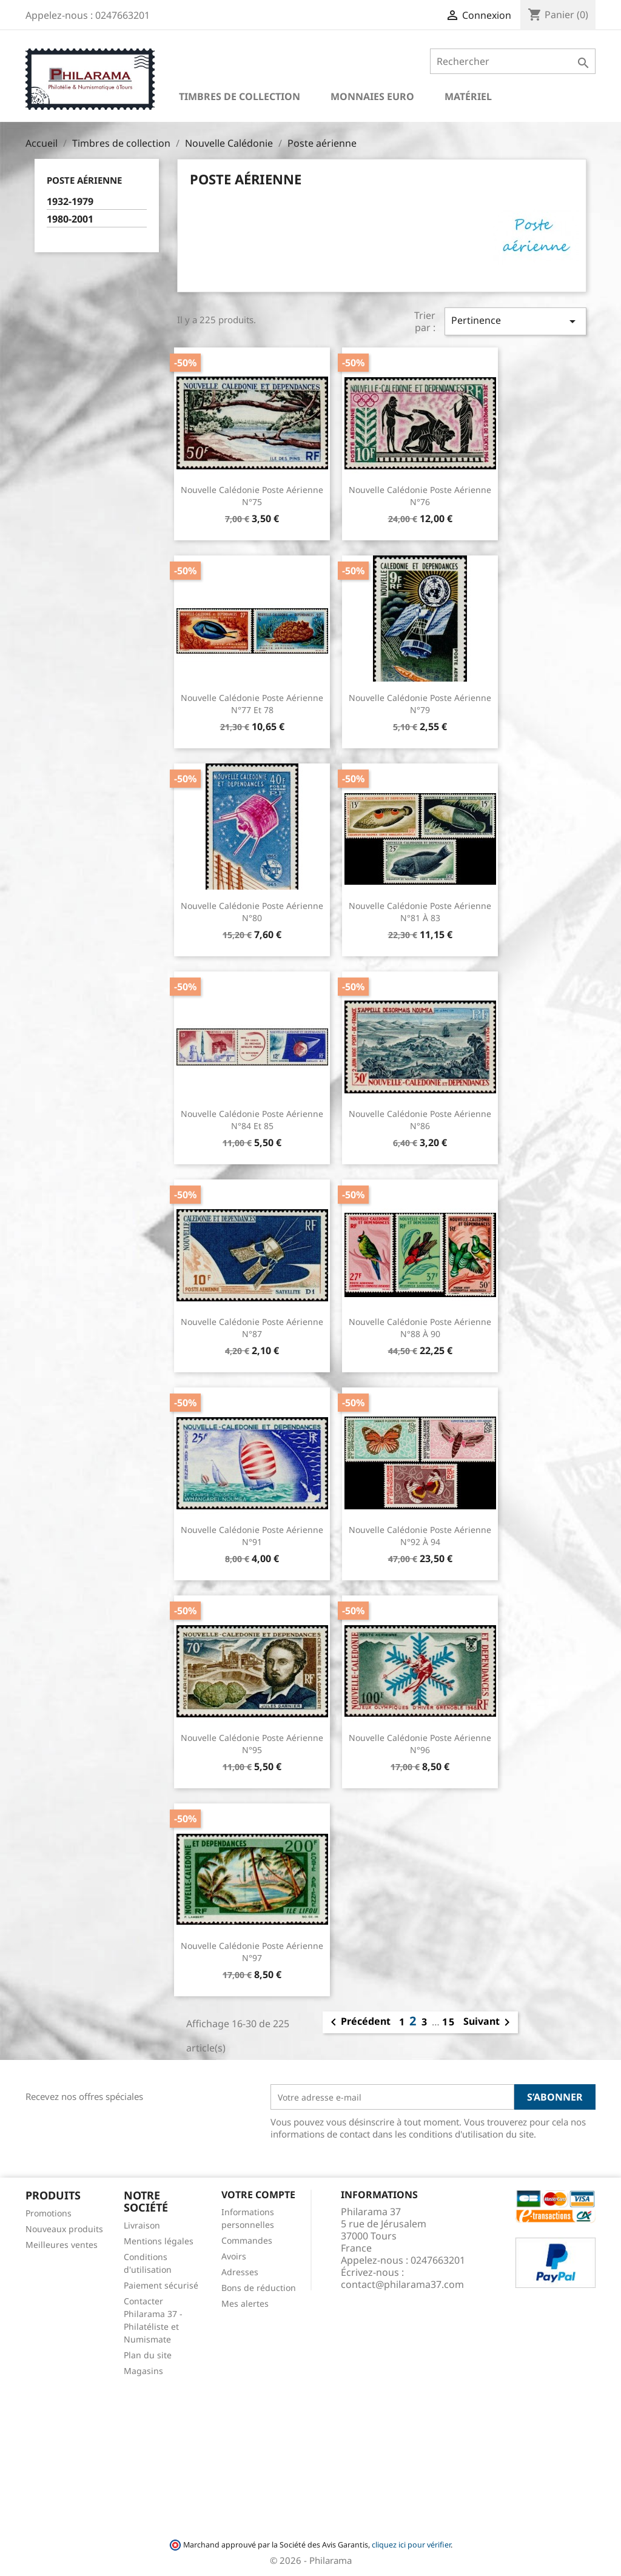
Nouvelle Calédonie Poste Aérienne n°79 (420, 704)
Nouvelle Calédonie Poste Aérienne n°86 (420, 1120)
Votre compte (258, 2194)
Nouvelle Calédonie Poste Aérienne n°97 (252, 1952)
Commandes (246, 2240)
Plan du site (148, 2355)
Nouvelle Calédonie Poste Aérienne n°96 (420, 1744)
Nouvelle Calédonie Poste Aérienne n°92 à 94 (420, 1536)
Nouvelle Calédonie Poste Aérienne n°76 (420, 496)
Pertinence (515, 321)
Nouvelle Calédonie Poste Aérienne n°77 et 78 (252, 704)
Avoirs (233, 2256)
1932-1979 (70, 201)
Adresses (239, 2272)
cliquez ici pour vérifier (411, 2545)
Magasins (143, 2370)
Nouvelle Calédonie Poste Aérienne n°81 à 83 (420, 912)
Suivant (488, 2022)
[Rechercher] (513, 61)
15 (448, 2021)
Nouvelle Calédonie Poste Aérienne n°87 (252, 1328)
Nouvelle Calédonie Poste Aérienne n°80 (252, 912)
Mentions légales (158, 2241)
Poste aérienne (84, 180)
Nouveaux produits (64, 2229)
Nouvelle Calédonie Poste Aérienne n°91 (252, 1536)
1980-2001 (70, 219)
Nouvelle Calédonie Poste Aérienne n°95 (252, 1744)
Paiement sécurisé (161, 2285)
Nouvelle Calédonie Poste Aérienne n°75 (252, 496)
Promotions (48, 2213)
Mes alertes (245, 2303)
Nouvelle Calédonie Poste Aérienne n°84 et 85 (252, 1120)
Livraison (142, 2225)
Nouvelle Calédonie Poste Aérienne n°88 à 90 (420, 1328)
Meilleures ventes (61, 2244)
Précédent (358, 2022)
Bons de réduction (258, 2287)
